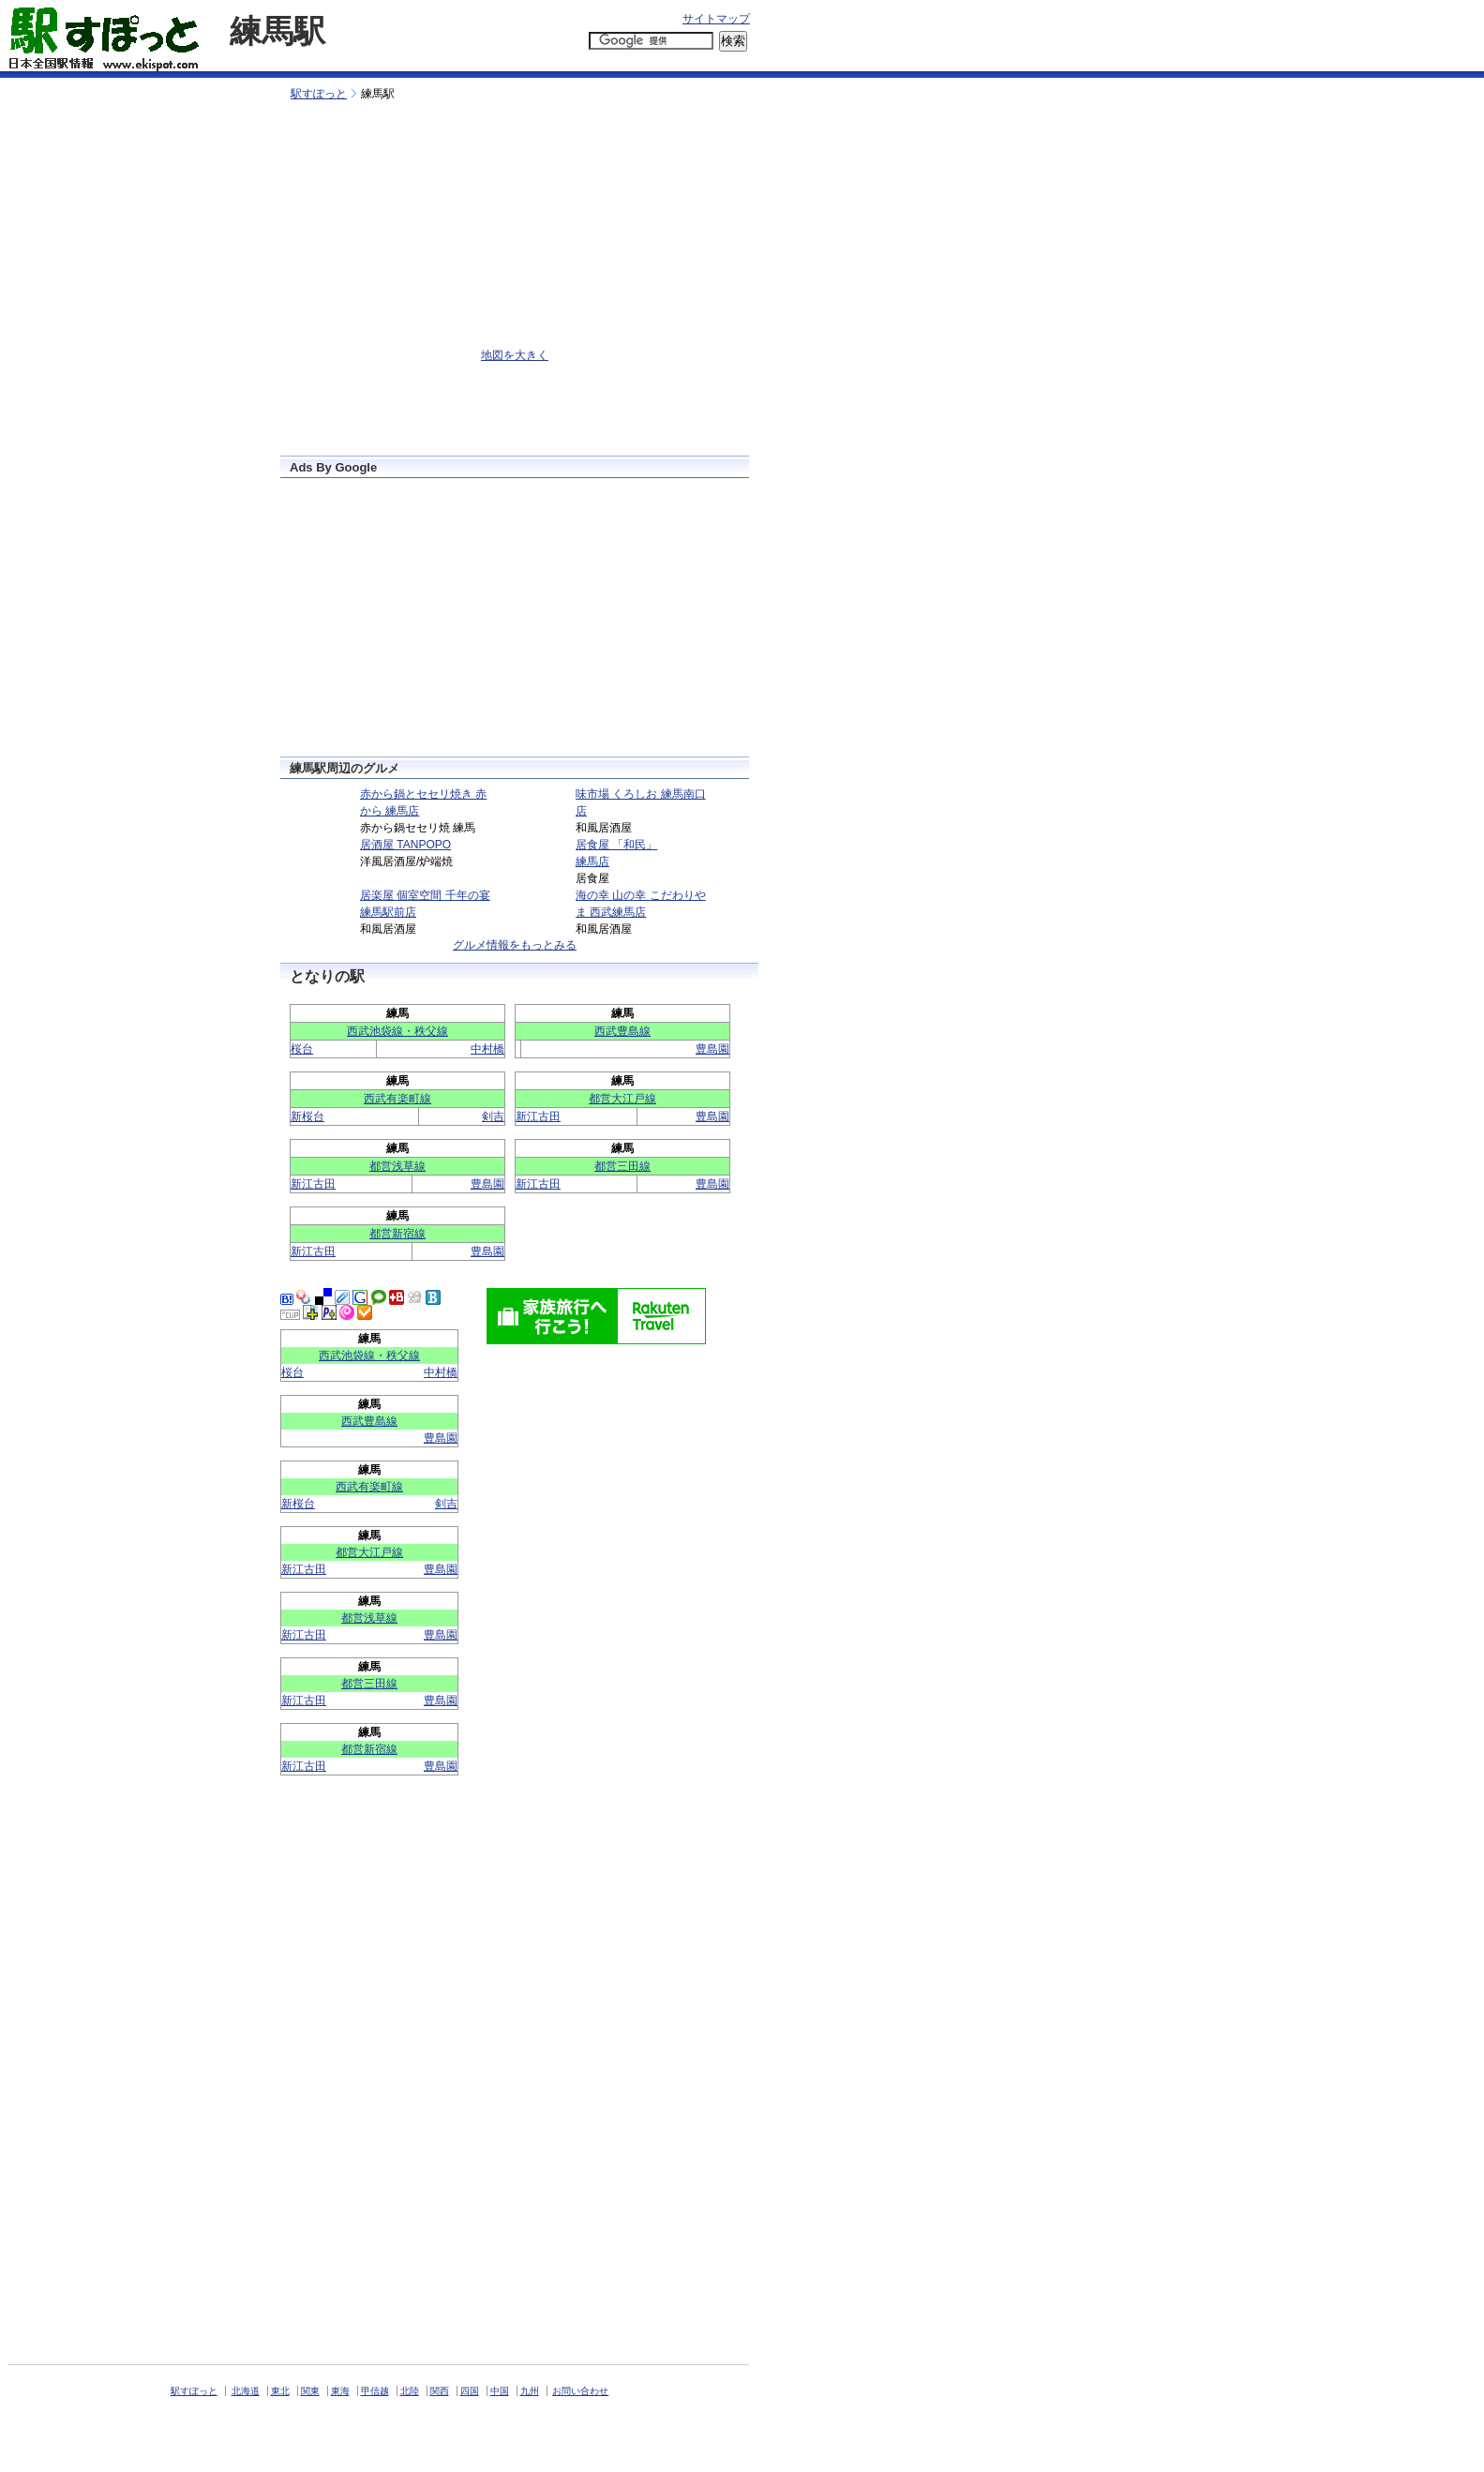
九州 (529, 2391)
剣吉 (493, 1116)
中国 (499, 2391)
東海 (340, 2391)
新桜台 (307, 1116)
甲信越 (375, 2391)
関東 (310, 2391)
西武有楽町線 (397, 1098)
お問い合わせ (580, 2391)
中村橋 (487, 1049)
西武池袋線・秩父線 (397, 1031)
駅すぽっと (319, 93)
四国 (469, 2391)
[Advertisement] (489, 63)
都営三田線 (622, 1166)
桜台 (302, 1049)
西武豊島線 (622, 1031)
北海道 (246, 2391)
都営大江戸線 (622, 1098)
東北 (280, 2391)
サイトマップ (716, 18)
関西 (439, 2391)
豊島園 (712, 1049)
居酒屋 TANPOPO (405, 844)
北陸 (409, 2391)
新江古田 (538, 1116)
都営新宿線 (397, 1233)
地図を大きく (514, 355)
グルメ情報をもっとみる (515, 944)
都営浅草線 (397, 1166)
